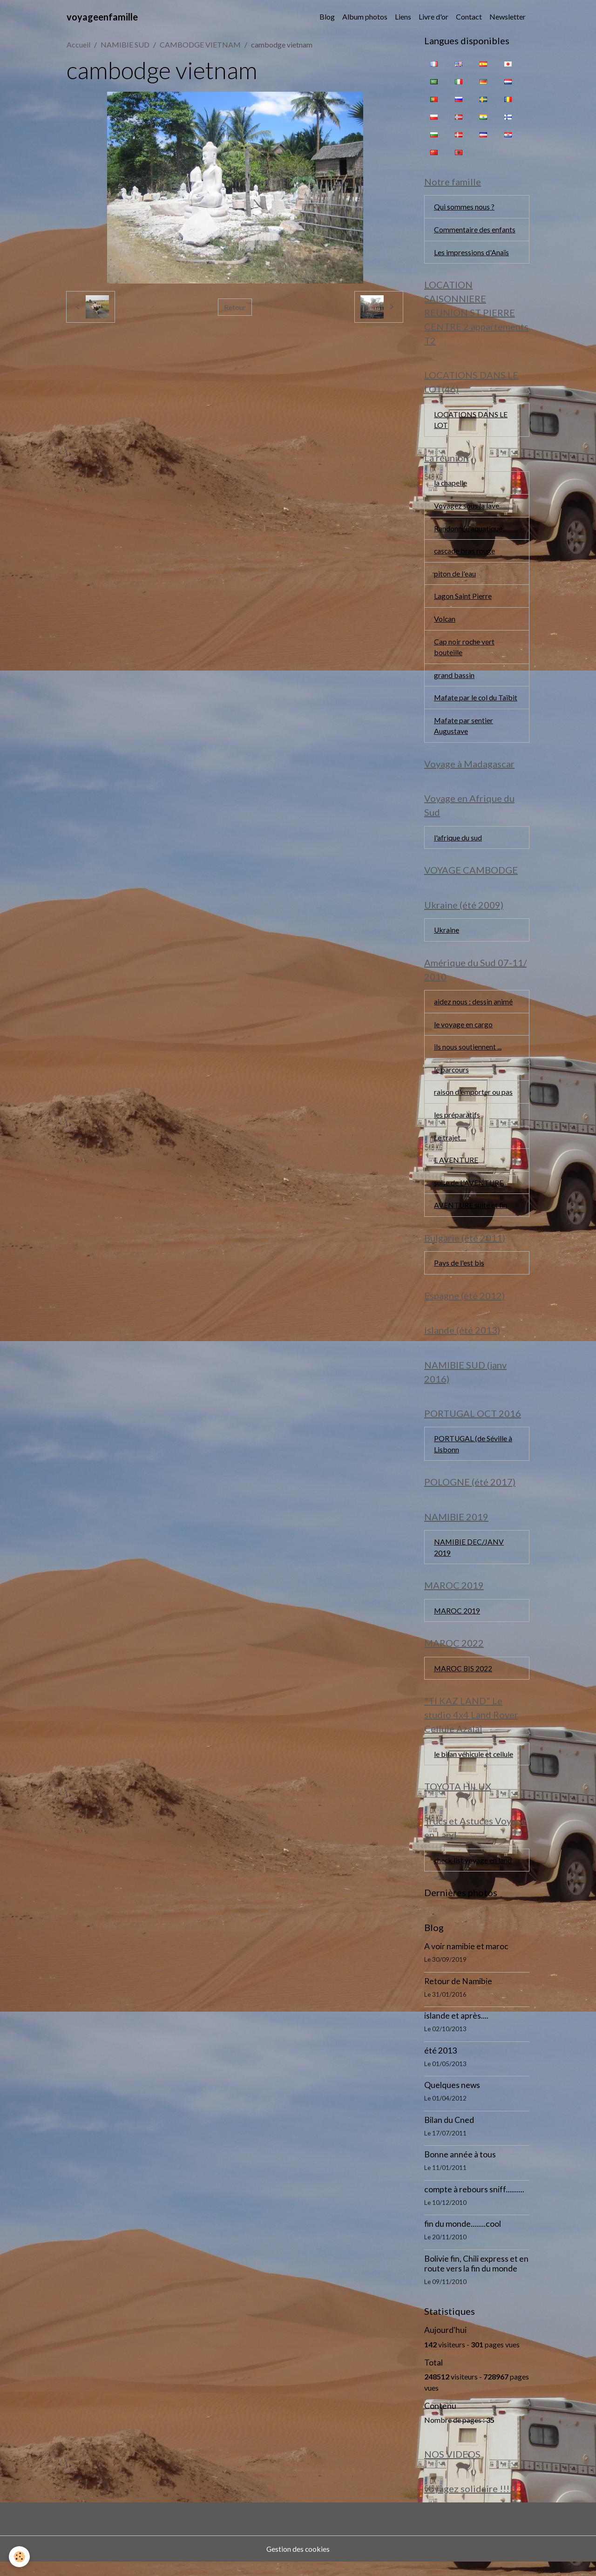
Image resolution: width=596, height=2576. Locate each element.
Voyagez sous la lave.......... (473, 507)
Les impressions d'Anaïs (471, 252)
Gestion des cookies (298, 2562)
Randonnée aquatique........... (476, 530)
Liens (403, 16)
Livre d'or (433, 16)
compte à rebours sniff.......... (474, 2203)
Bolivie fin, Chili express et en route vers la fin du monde (476, 2277)
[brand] (102, 17)
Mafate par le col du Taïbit (476, 701)
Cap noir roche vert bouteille (464, 650)
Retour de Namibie (458, 1995)
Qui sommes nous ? (464, 207)
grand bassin (454, 678)
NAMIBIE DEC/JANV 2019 (469, 1558)
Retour (235, 306)
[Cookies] (19, 2556)
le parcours (451, 1076)
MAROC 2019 (457, 1622)
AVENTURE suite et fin (471, 1213)
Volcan (445, 621)
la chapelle (450, 485)
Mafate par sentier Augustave (464, 730)
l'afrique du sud (458, 842)
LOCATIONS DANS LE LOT (471, 421)
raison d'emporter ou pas (473, 1099)
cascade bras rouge (465, 553)
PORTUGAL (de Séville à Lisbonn (473, 1454)
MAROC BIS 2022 (463, 1680)
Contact (469, 16)
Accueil (78, 44)
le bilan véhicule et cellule (474, 1766)
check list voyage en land (473, 1873)
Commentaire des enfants (474, 229)
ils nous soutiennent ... (467, 1053)
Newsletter (507, 16)
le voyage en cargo (463, 1030)
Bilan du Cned (449, 2134)
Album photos (364, 16)
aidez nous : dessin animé (473, 1007)
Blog (327, 16)
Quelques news (452, 2099)
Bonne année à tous (460, 2168)
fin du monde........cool (462, 2238)
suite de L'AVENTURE (469, 1190)
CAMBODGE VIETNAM (200, 44)
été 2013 (440, 2064)
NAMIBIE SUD (125, 44)
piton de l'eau (455, 576)
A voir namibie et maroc (466, 1960)
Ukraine (447, 935)
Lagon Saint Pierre (463, 599)
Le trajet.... (450, 1144)
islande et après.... (456, 2029)
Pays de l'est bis (459, 1271)
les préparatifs (457, 1122)
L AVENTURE (456, 1167)
